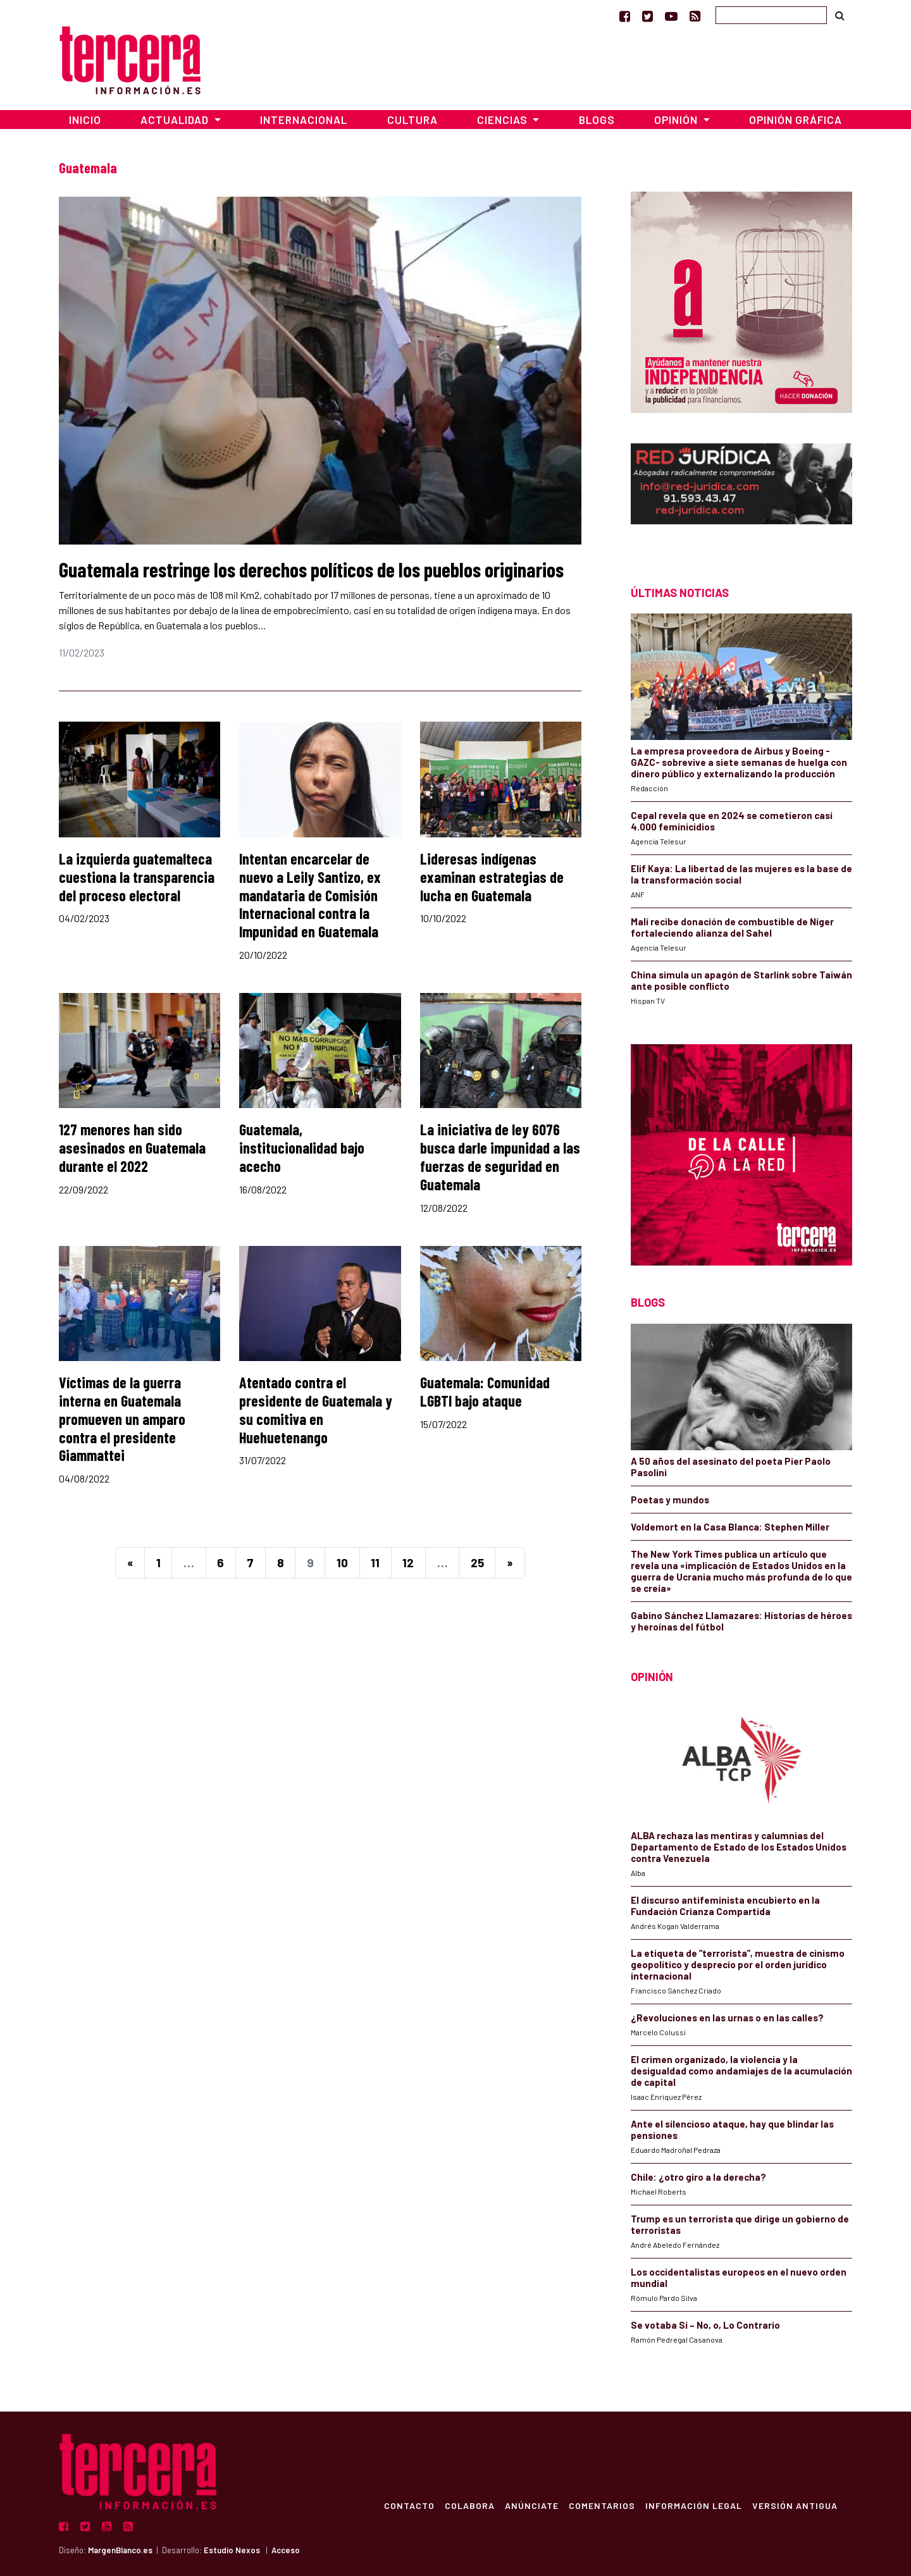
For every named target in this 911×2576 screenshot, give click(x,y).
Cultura (412, 119)
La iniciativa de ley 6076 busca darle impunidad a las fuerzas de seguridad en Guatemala (500, 1156)
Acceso (285, 2550)
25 (477, 1562)
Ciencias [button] (503, 119)
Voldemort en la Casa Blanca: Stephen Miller (730, 1526)
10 (342, 1562)
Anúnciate (531, 2505)
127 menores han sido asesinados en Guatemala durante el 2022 (132, 1147)
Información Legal (693, 2505)
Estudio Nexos (232, 2550)
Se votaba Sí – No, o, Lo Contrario (705, 2325)
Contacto (408, 2505)
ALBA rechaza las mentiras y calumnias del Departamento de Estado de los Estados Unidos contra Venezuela (738, 1847)
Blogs (597, 119)
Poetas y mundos (670, 1499)
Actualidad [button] (175, 119)
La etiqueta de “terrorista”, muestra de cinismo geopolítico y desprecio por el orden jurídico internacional (738, 1964)
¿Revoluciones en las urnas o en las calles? (727, 2017)
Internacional (303, 119)
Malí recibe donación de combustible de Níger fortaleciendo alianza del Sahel (732, 927)
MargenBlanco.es (120, 2550)
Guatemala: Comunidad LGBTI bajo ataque (485, 1391)
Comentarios (601, 2505)
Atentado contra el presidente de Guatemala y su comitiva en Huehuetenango (315, 1409)
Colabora (469, 2505)
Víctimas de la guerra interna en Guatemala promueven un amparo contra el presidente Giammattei (122, 1418)
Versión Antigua (794, 2505)
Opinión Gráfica (795, 119)
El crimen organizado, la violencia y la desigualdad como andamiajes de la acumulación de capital (741, 2071)
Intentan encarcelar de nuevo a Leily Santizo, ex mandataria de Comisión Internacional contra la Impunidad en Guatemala (310, 894)
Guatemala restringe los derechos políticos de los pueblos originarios (311, 569)
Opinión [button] (677, 119)
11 (375, 1562)
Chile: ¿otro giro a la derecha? (698, 2177)
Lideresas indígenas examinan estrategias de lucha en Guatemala (492, 876)
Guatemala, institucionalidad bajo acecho (301, 1147)
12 (408, 1562)
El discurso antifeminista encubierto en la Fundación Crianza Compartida (725, 1905)
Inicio (85, 119)
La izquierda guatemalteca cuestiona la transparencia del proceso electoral (136, 876)
